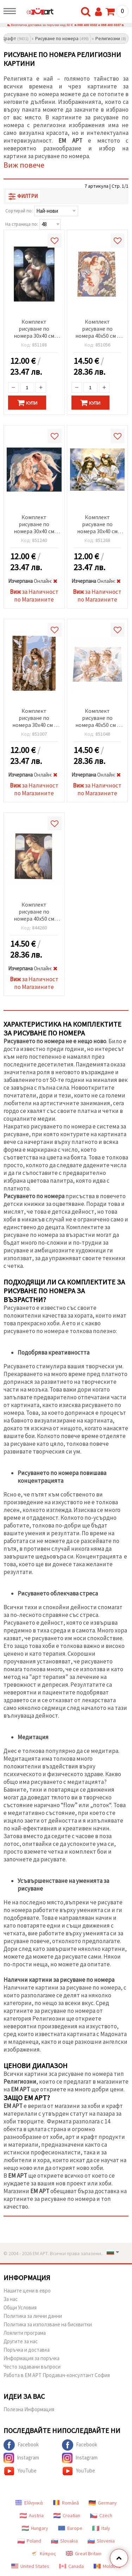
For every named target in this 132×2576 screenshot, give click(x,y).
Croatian (67, 2515)
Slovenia (101, 2541)
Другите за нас (21, 2341)
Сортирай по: (19, 211)
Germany (103, 2503)
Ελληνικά (29, 2502)
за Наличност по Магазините (34, 595)
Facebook (21, 2445)
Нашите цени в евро (27, 2290)
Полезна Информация (29, 2409)
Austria (32, 2515)
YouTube (20, 2471)
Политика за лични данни (33, 2316)
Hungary (35, 2528)
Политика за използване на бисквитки (48, 2324)
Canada (71, 2566)
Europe (70, 2528)
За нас (11, 2299)
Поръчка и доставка (27, 2349)
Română (66, 2502)
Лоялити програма (25, 2332)
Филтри (23, 196)
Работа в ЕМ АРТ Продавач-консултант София (57, 2375)
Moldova (107, 2566)
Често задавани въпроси (32, 2366)
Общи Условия (20, 2307)
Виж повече (24, 165)
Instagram (21, 2458)
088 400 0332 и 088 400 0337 (99, 25)
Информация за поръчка (31, 2358)
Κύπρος (43, 2553)
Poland (29, 2541)
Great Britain (83, 2553)
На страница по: (21, 224)
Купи (27, 402)
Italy (101, 2528)
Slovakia (64, 2541)
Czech (101, 2515)
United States (30, 2566)
